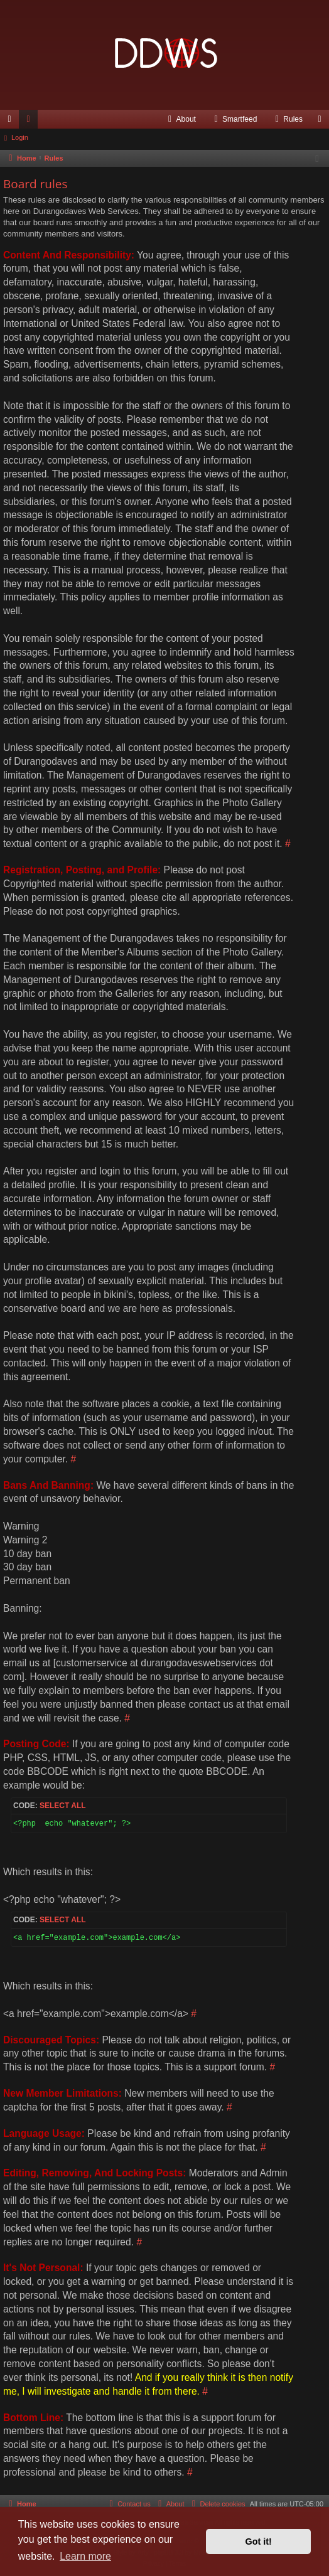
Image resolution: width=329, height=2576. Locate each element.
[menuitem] (180, 119)
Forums (31, 122)
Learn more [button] (85, 2556)
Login (19, 137)
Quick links (12, 122)
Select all (63, 1805)
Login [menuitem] (322, 122)
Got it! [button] (258, 2541)
